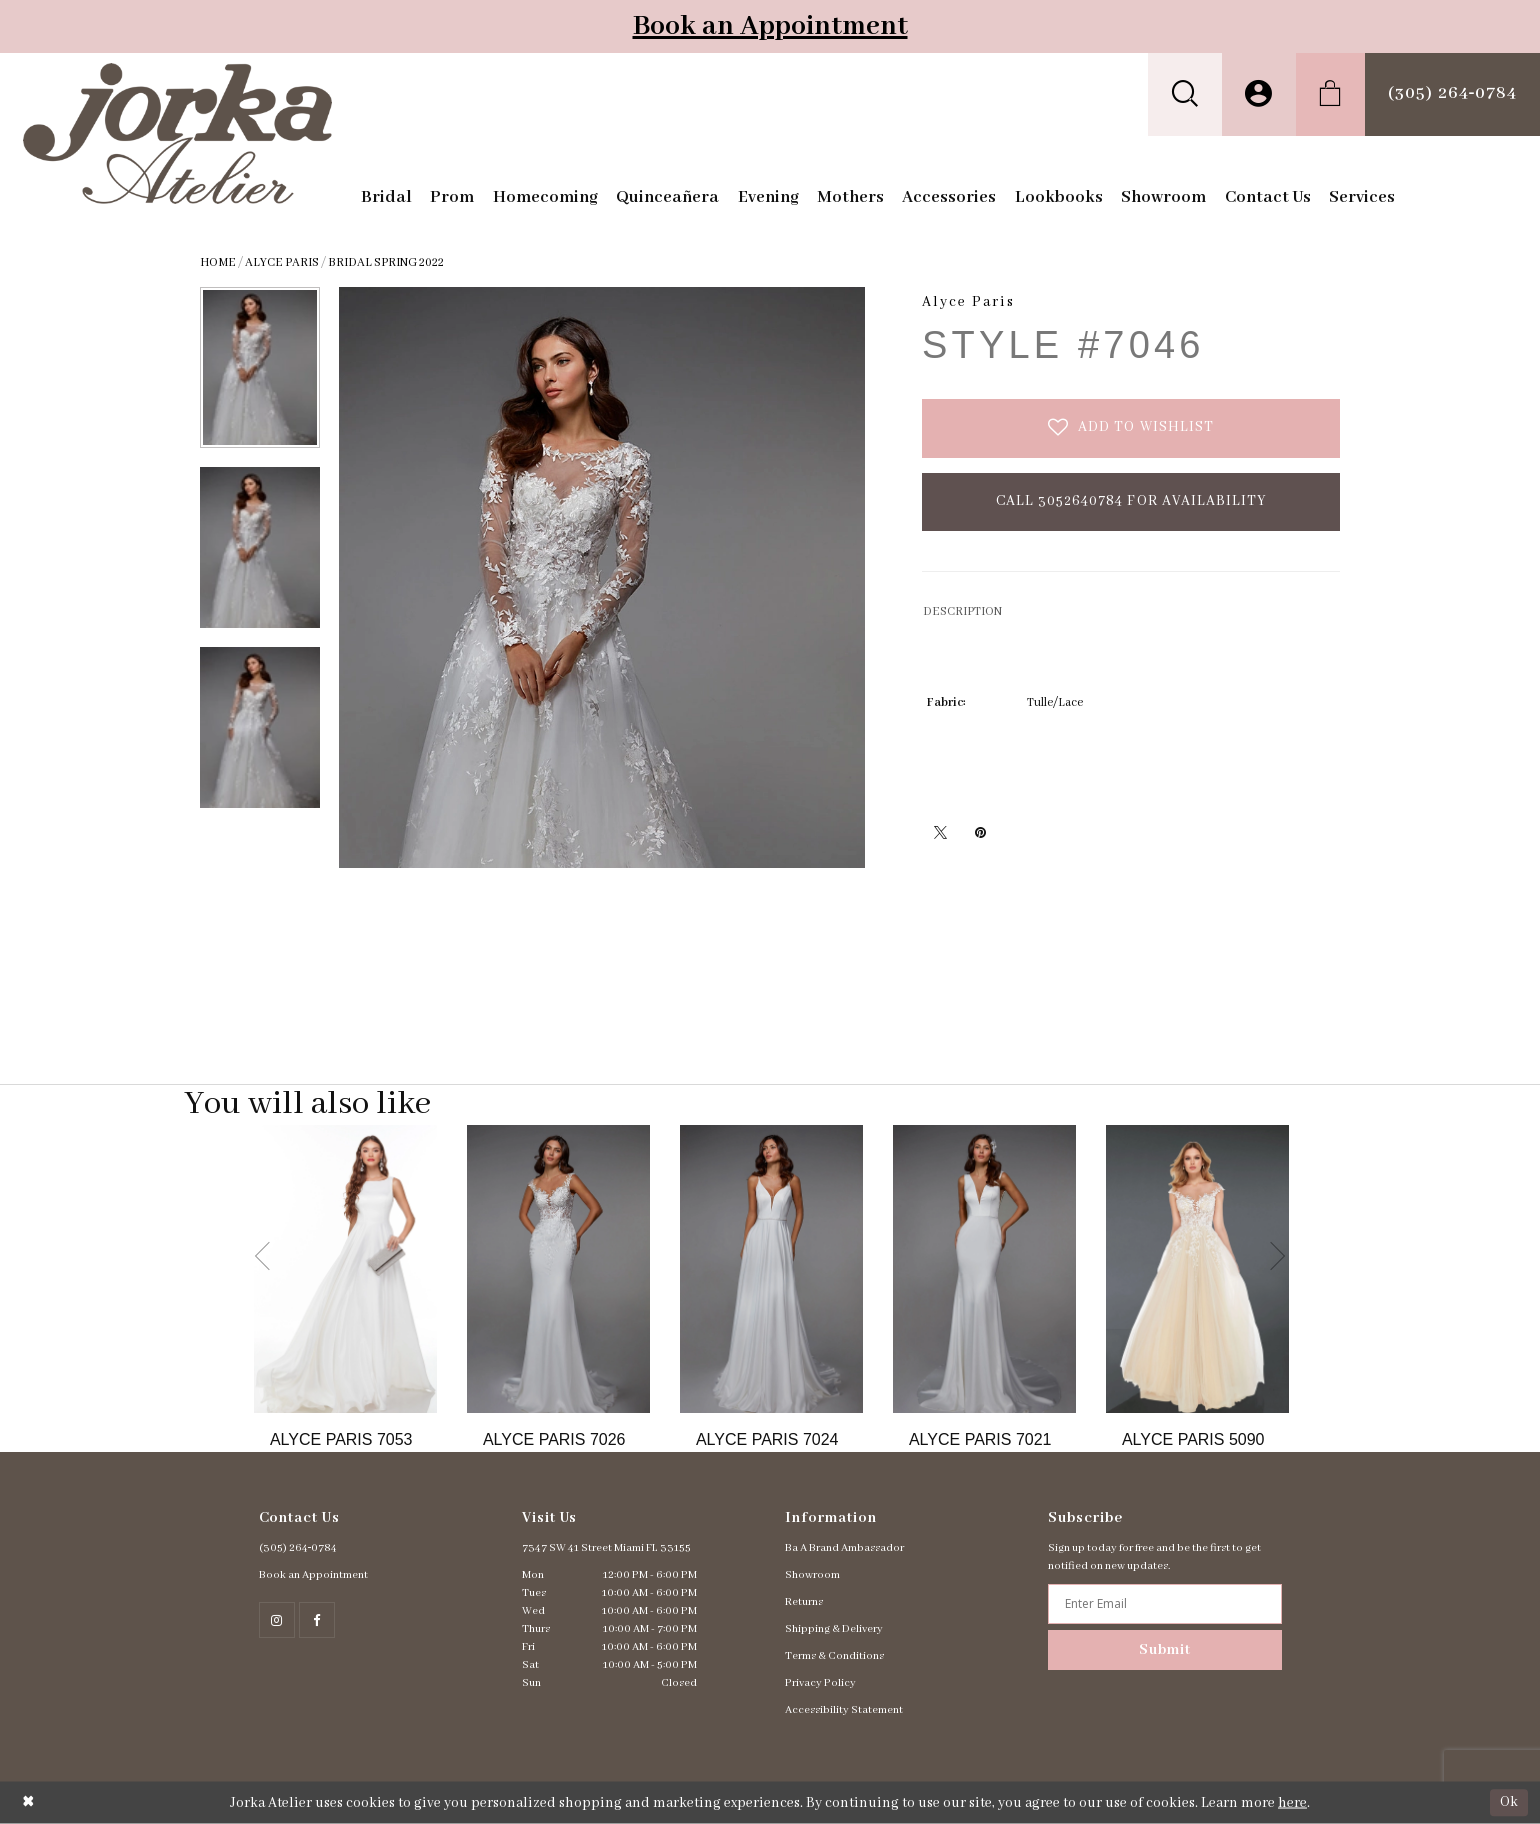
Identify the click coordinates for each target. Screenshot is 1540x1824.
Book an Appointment (770, 26)
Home (218, 262)
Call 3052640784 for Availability (1131, 501)
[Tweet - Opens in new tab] (940, 832)
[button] (1185, 94)
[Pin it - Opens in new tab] (980, 832)
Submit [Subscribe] (1165, 1650)
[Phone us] (1452, 94)
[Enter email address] (1164, 1604)
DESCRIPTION (962, 611)
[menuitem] (1185, 94)
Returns (804, 1602)
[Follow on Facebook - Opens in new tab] (317, 1620)
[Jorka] (177, 133)
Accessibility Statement (844, 1710)
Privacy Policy (820, 1683)
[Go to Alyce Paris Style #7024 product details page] (771, 1269)
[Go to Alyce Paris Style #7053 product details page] (345, 1269)
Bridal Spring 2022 (386, 262)
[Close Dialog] (28, 1802)
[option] (345, 1288)
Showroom (812, 1575)
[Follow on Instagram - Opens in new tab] (277, 1620)
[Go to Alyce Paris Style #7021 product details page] (984, 1269)
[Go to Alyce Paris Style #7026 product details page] (558, 1269)
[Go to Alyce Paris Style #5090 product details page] (1197, 1269)
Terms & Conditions (834, 1656)
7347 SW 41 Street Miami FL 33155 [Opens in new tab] (606, 1548)
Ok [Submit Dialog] (1509, 1802)
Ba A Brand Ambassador (844, 1548)
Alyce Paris (282, 262)
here (1292, 1803)
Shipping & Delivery (834, 1629)
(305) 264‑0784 (298, 1548)
